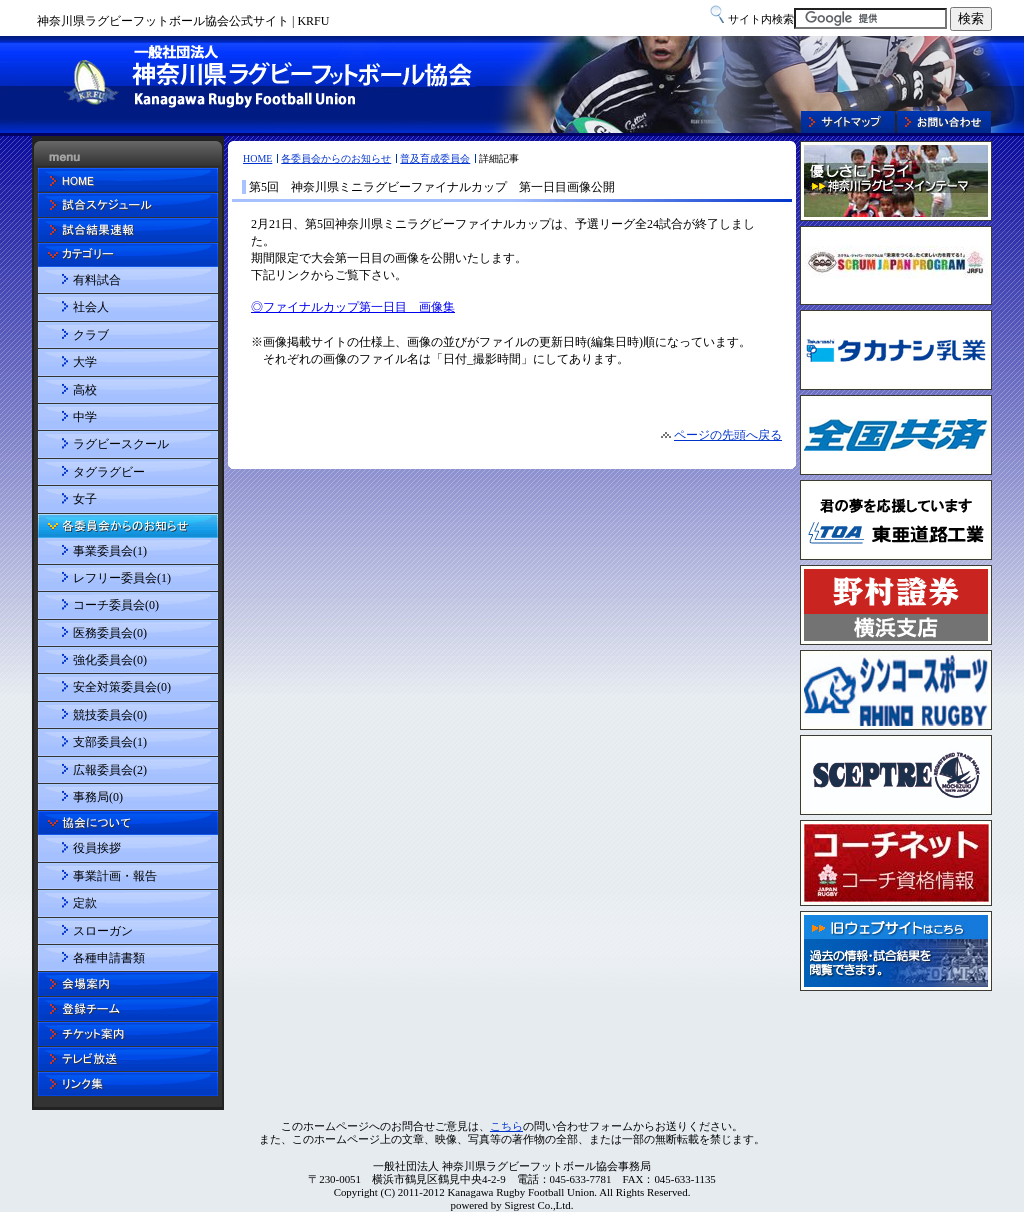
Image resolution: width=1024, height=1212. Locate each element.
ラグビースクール (121, 444)
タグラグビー (109, 472)
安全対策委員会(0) (122, 687)
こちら (506, 1126)
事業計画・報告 (115, 876)
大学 (85, 362)
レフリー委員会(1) (122, 578)
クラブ (91, 335)
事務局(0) (98, 797)
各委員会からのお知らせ (336, 158)
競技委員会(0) (110, 715)
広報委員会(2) (110, 770)
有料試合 (97, 280)
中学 (85, 417)
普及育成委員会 (435, 158)
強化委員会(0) (110, 660)
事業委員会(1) (110, 551)
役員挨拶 (97, 848)
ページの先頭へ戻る (728, 435)
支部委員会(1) (110, 742)
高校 (85, 390)
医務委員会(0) (110, 633)
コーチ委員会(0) (116, 605)
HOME (257, 158)
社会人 (91, 307)
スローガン (103, 931)
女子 (85, 499)
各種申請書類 (109, 958)
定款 (85, 903)
